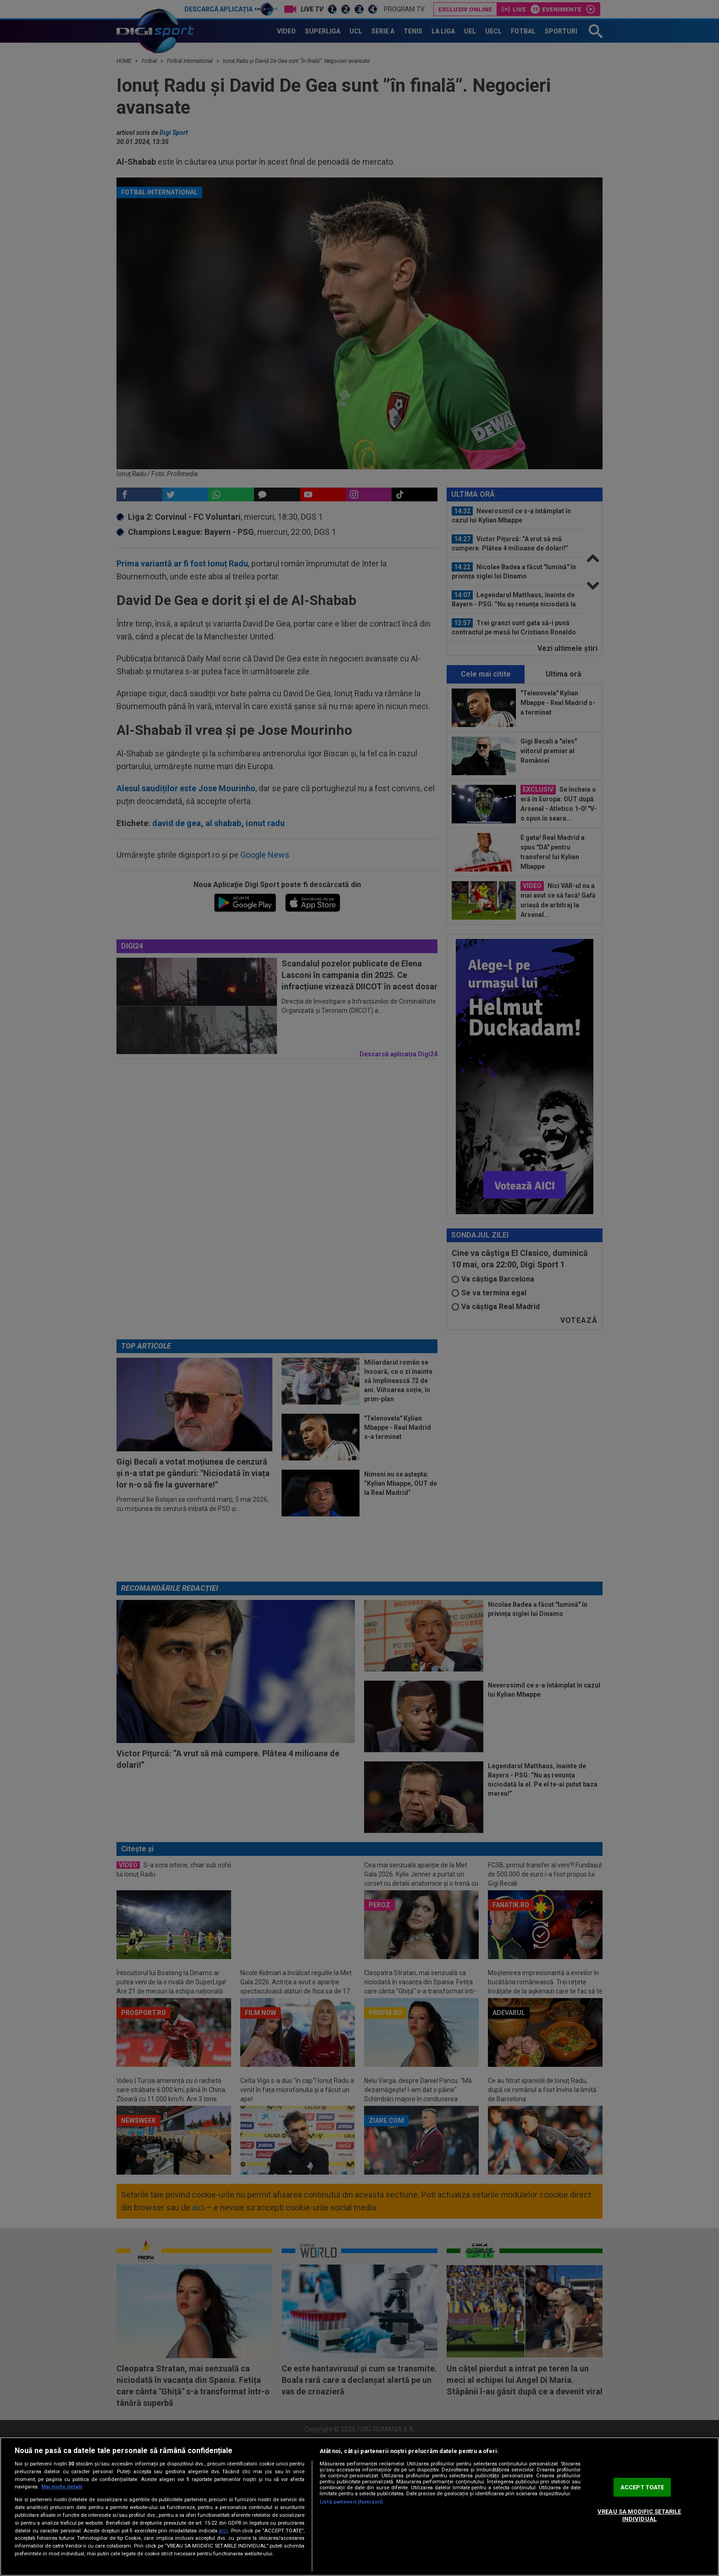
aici (223, 2530)
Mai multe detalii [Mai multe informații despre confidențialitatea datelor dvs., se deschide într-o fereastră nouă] (61, 2487)
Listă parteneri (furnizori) (351, 2502)
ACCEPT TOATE (642, 2487)
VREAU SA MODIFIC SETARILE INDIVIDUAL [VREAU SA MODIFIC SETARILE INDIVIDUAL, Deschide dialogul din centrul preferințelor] (639, 2515)
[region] (359, 2506)
